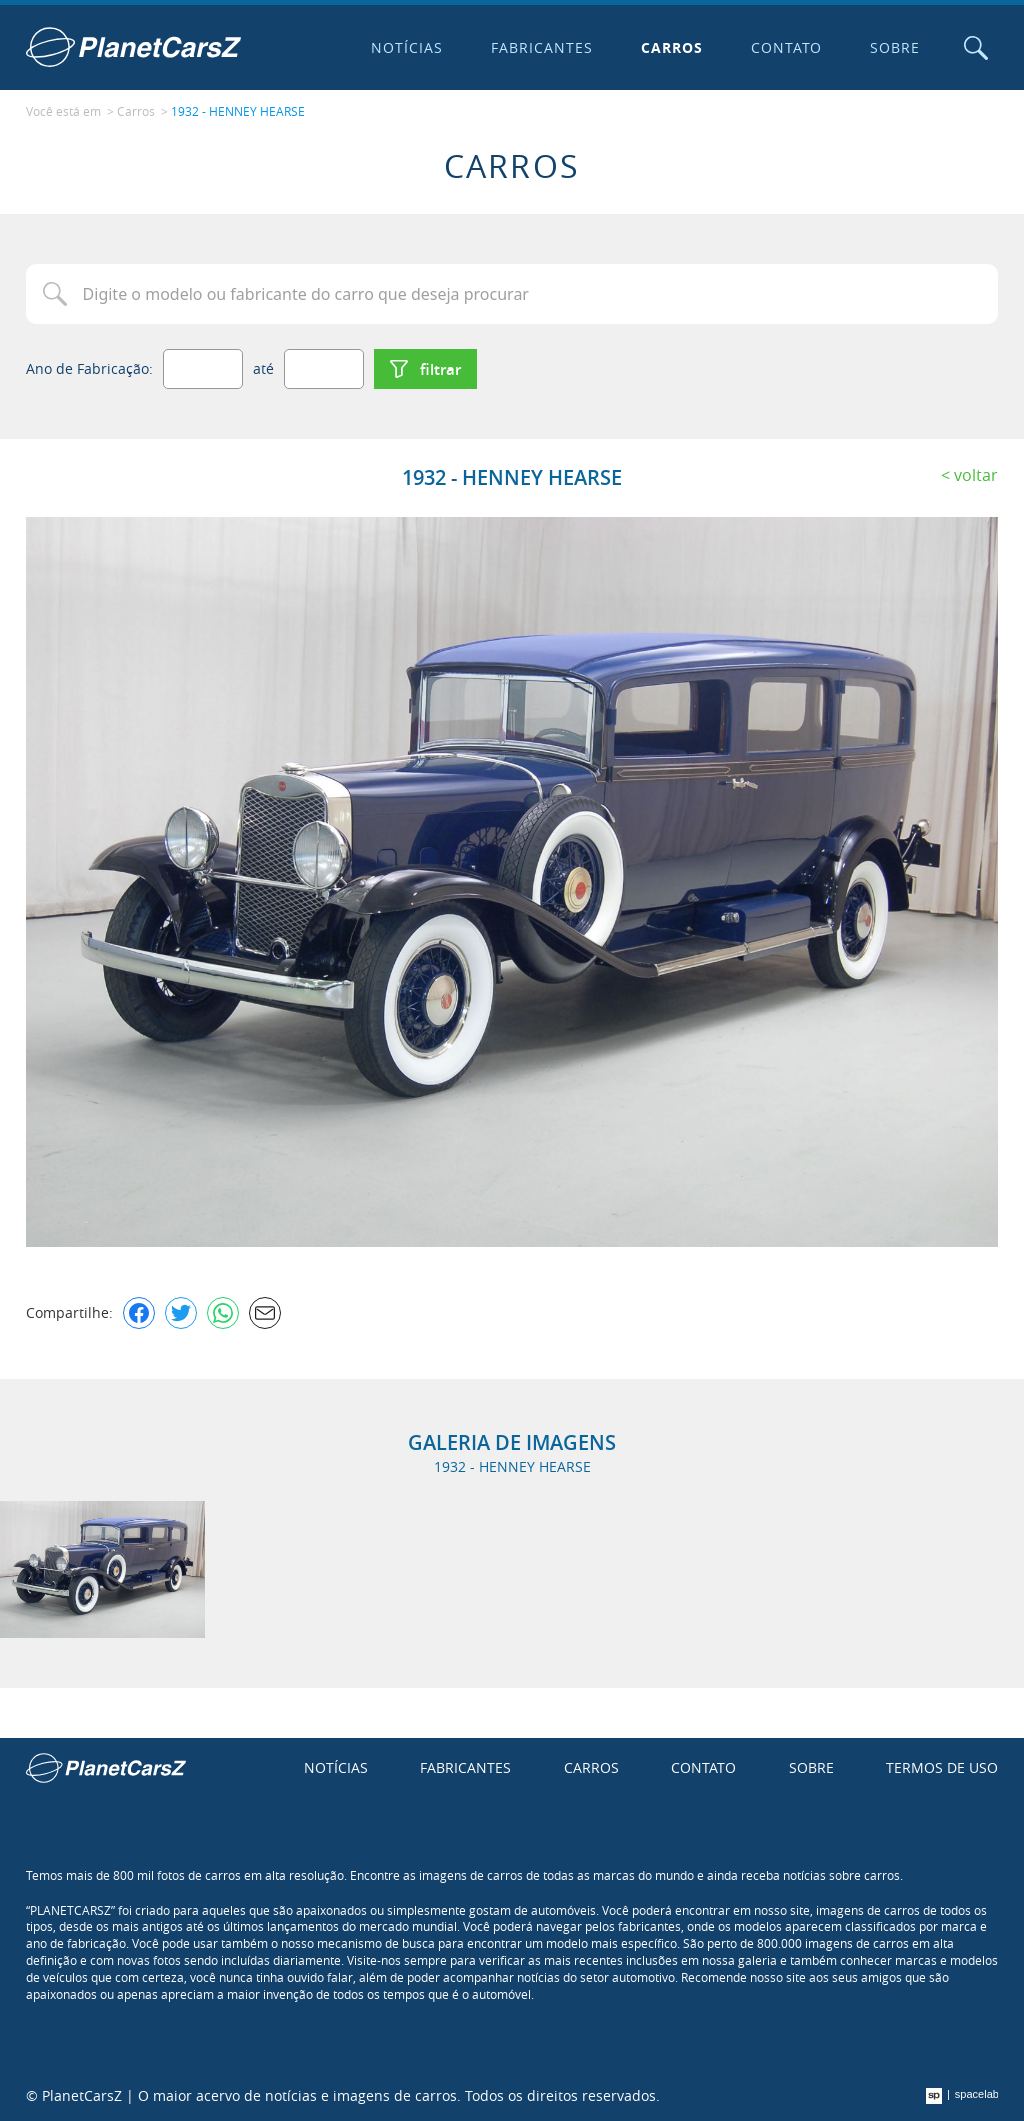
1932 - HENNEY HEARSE (238, 111)
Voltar (976, 475)
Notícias (407, 47)
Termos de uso (942, 1767)
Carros (672, 47)
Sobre (895, 47)
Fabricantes (542, 47)
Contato (787, 47)
